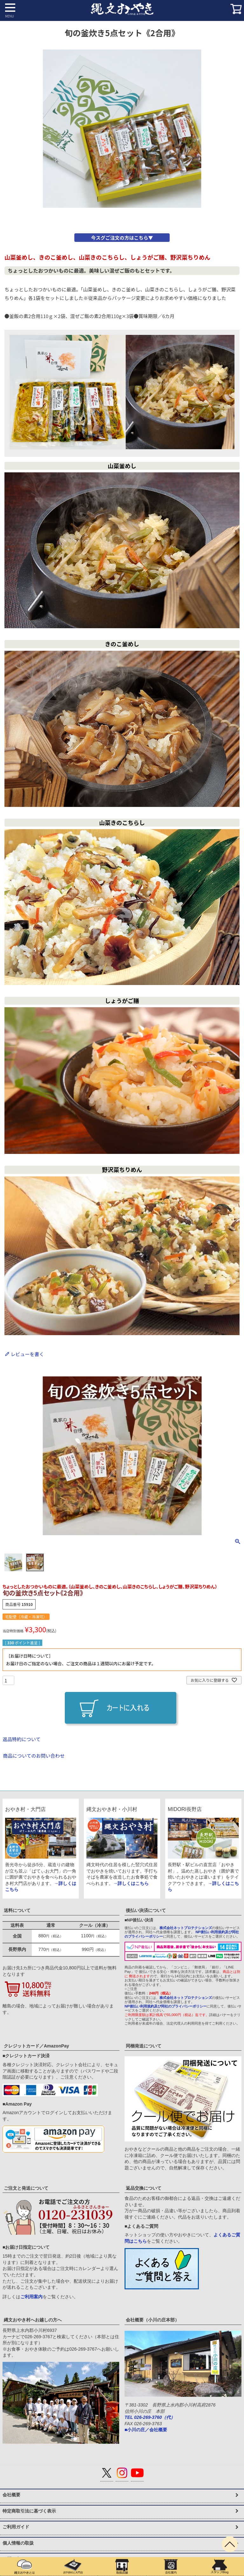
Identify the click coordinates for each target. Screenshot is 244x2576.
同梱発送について (143, 2045)
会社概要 (11, 2494)
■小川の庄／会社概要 (146, 2429)
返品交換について (143, 2188)
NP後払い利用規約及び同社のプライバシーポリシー (166, 2006)
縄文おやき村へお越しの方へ (33, 2319)
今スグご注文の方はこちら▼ (122, 237)
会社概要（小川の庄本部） (152, 2319)
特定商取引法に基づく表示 (29, 2510)
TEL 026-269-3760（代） (150, 2417)
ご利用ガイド (16, 2526)
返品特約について (22, 1739)
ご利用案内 (31, 2296)
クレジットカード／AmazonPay (36, 2045)
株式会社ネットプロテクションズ (185, 1928)
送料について (17, 1910)
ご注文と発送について (26, 2188)
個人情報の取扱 (18, 2543)
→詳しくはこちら (131, 1883)
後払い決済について (146, 1910)
